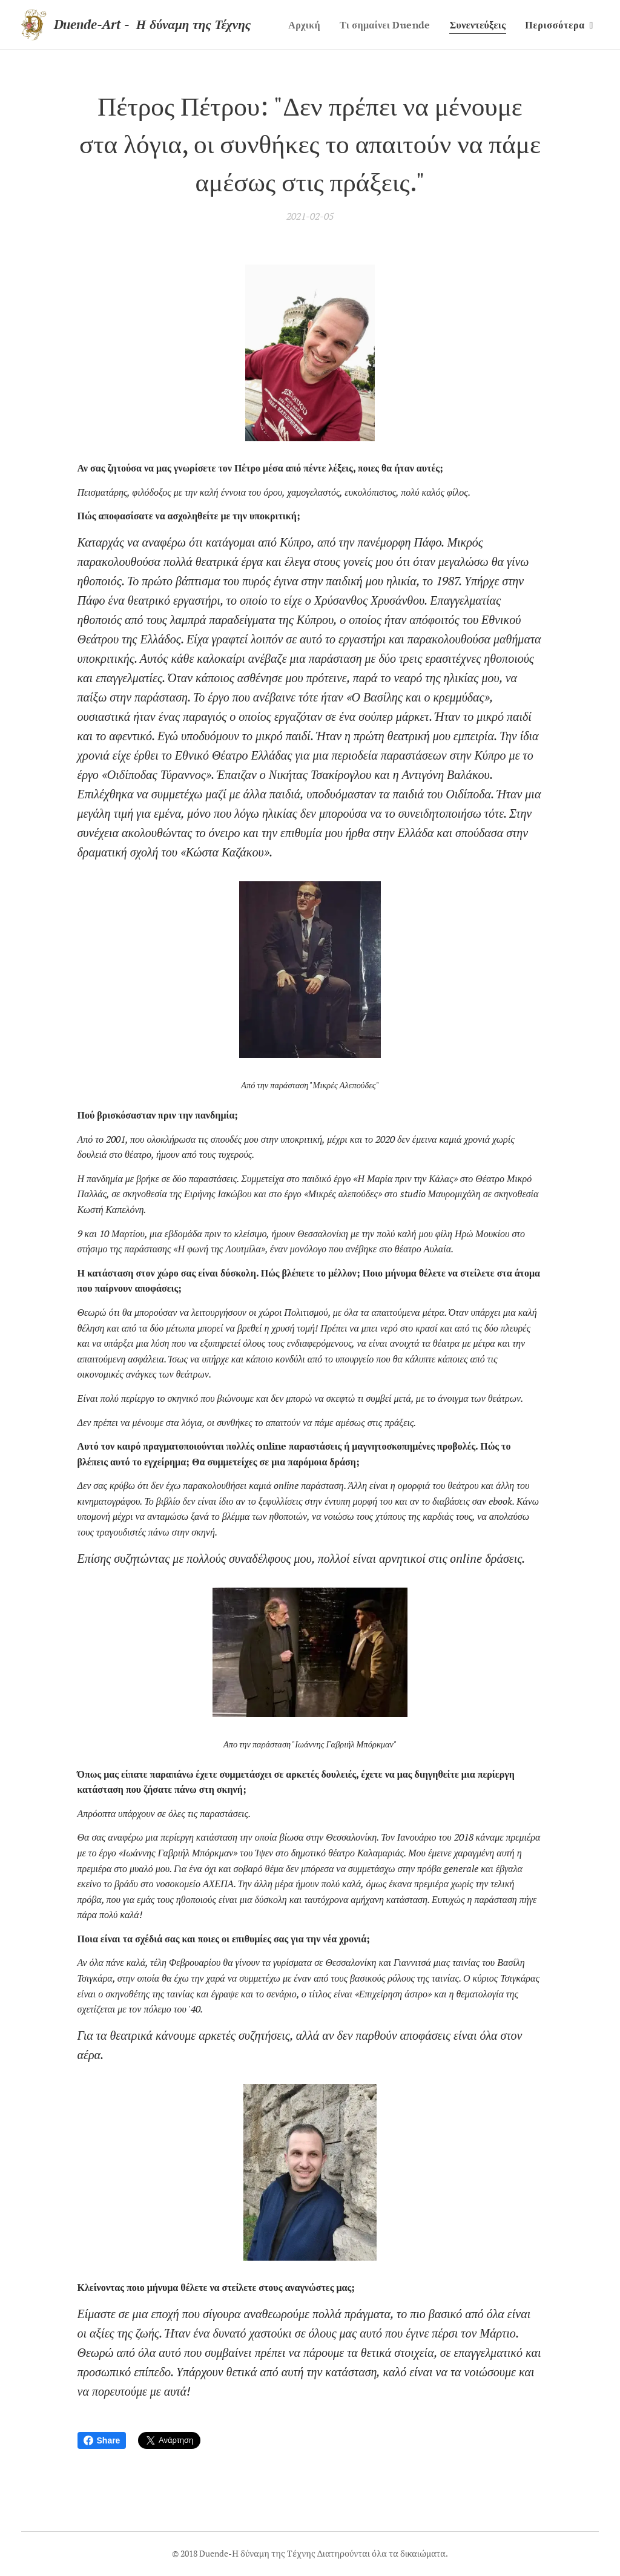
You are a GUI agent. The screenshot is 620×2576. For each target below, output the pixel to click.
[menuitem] (378, 25)
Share (102, 2440)
